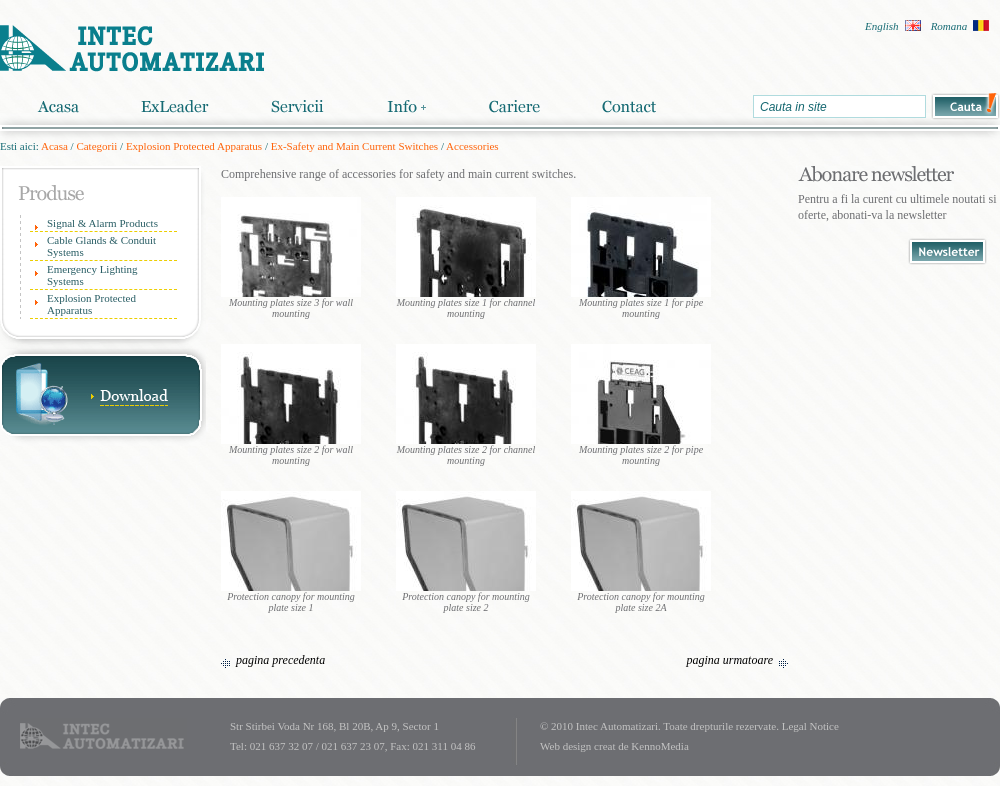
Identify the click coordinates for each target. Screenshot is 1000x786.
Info (406, 106)
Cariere (514, 106)
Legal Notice (810, 726)
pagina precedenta (280, 660)
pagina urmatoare (729, 660)
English (882, 26)
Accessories (472, 146)
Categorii (96, 146)
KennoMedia (659, 746)
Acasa (58, 106)
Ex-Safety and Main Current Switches (354, 146)
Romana (949, 26)
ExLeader (175, 106)
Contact (629, 106)
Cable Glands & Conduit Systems (101, 246)
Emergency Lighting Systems (92, 275)
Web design (565, 746)
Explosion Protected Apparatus (194, 146)
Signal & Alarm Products (102, 223)
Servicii (297, 106)
